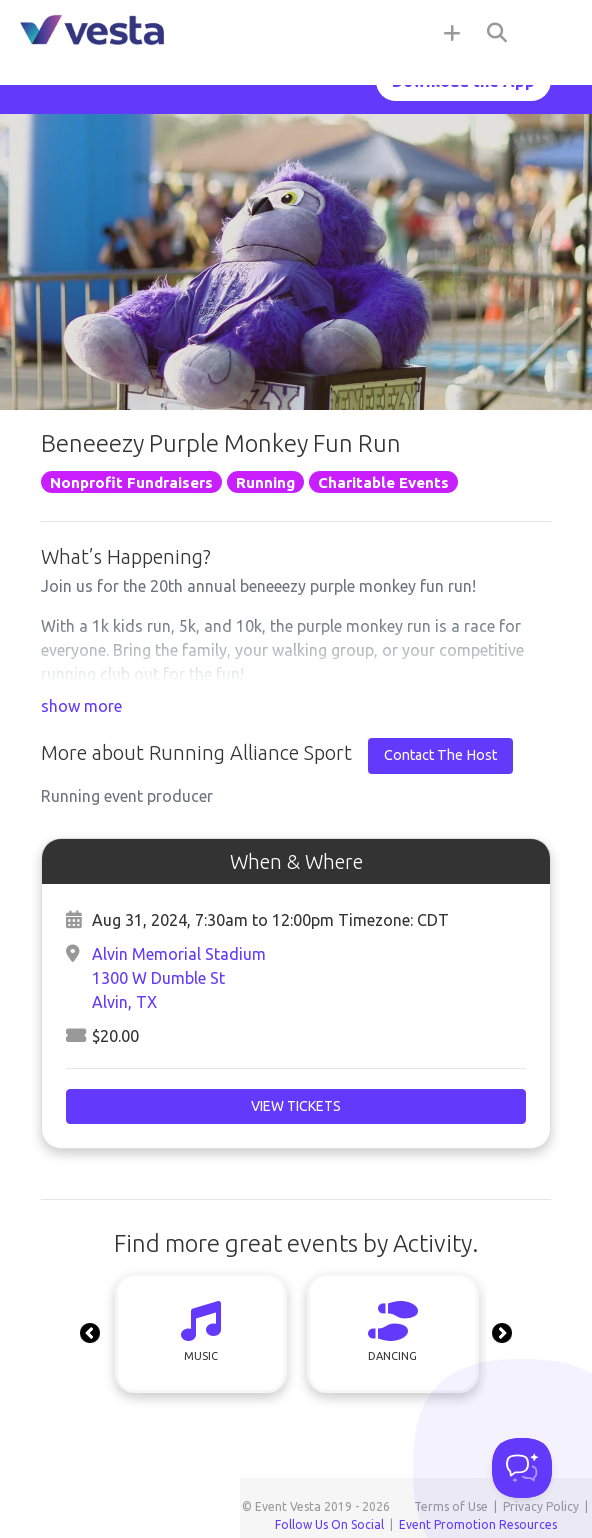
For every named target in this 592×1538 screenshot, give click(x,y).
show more (81, 706)
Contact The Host (440, 755)
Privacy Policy (541, 1506)
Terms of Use (451, 1506)
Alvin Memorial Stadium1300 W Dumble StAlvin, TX (179, 978)
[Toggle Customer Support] (522, 1468)
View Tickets (296, 1106)
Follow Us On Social (329, 1524)
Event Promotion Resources (478, 1524)
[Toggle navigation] (552, 32)
